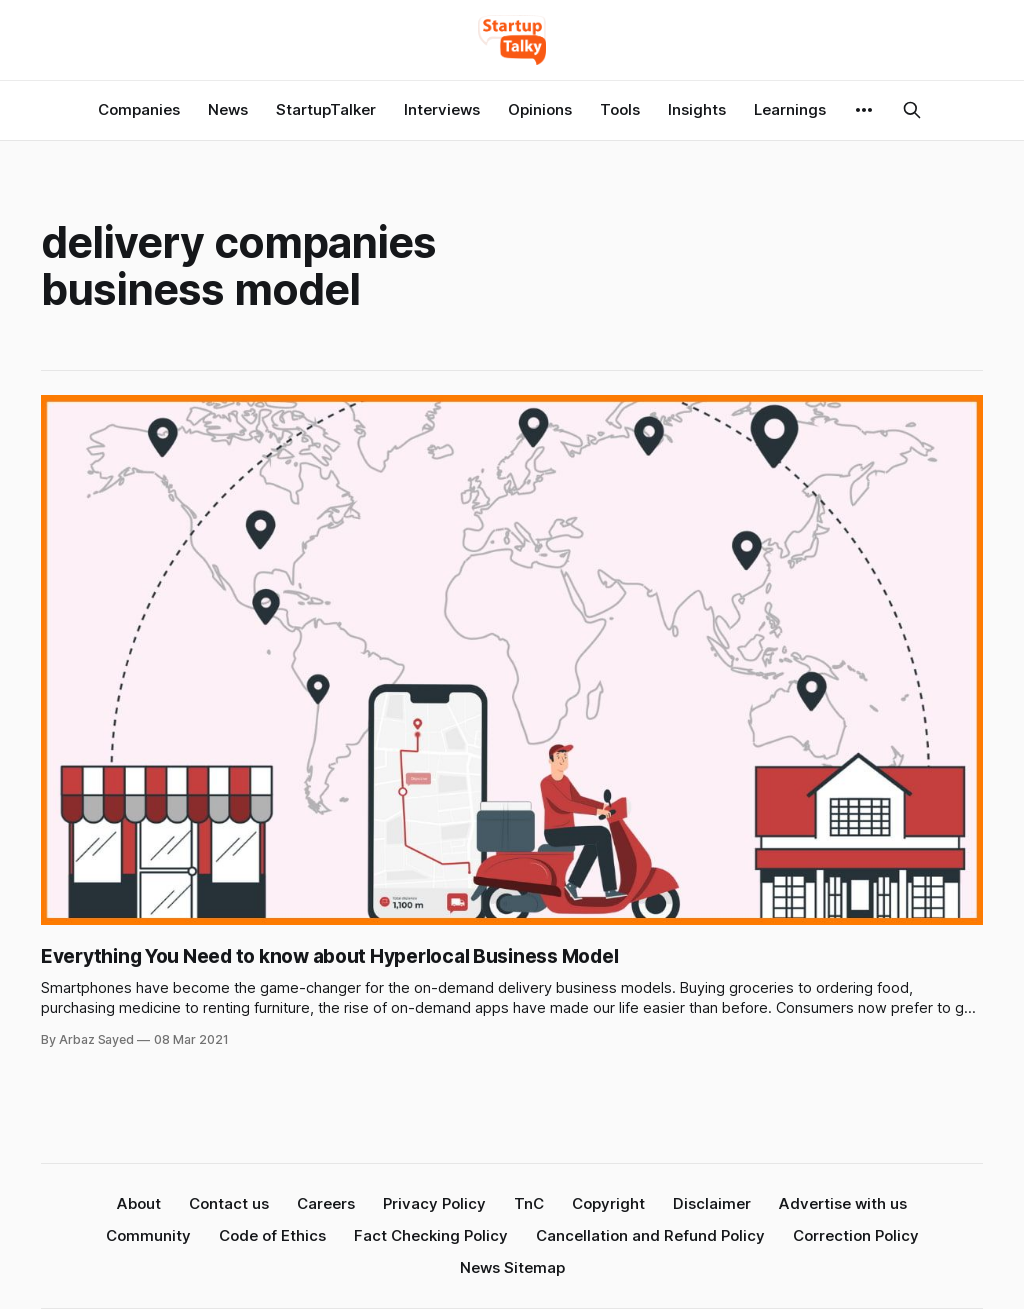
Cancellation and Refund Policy (650, 1235)
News (228, 109)
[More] (864, 110)
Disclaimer (712, 1203)
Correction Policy (856, 1235)
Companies (139, 109)
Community (148, 1235)
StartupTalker (326, 109)
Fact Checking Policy (431, 1235)
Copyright (608, 1203)
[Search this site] (912, 110)
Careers (326, 1203)
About (139, 1203)
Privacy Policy (434, 1203)
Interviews (442, 109)
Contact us (229, 1203)
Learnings (790, 109)
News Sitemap (512, 1267)
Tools (620, 109)
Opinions (540, 109)
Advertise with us (843, 1203)
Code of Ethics (272, 1235)
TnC (529, 1203)
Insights (697, 109)
